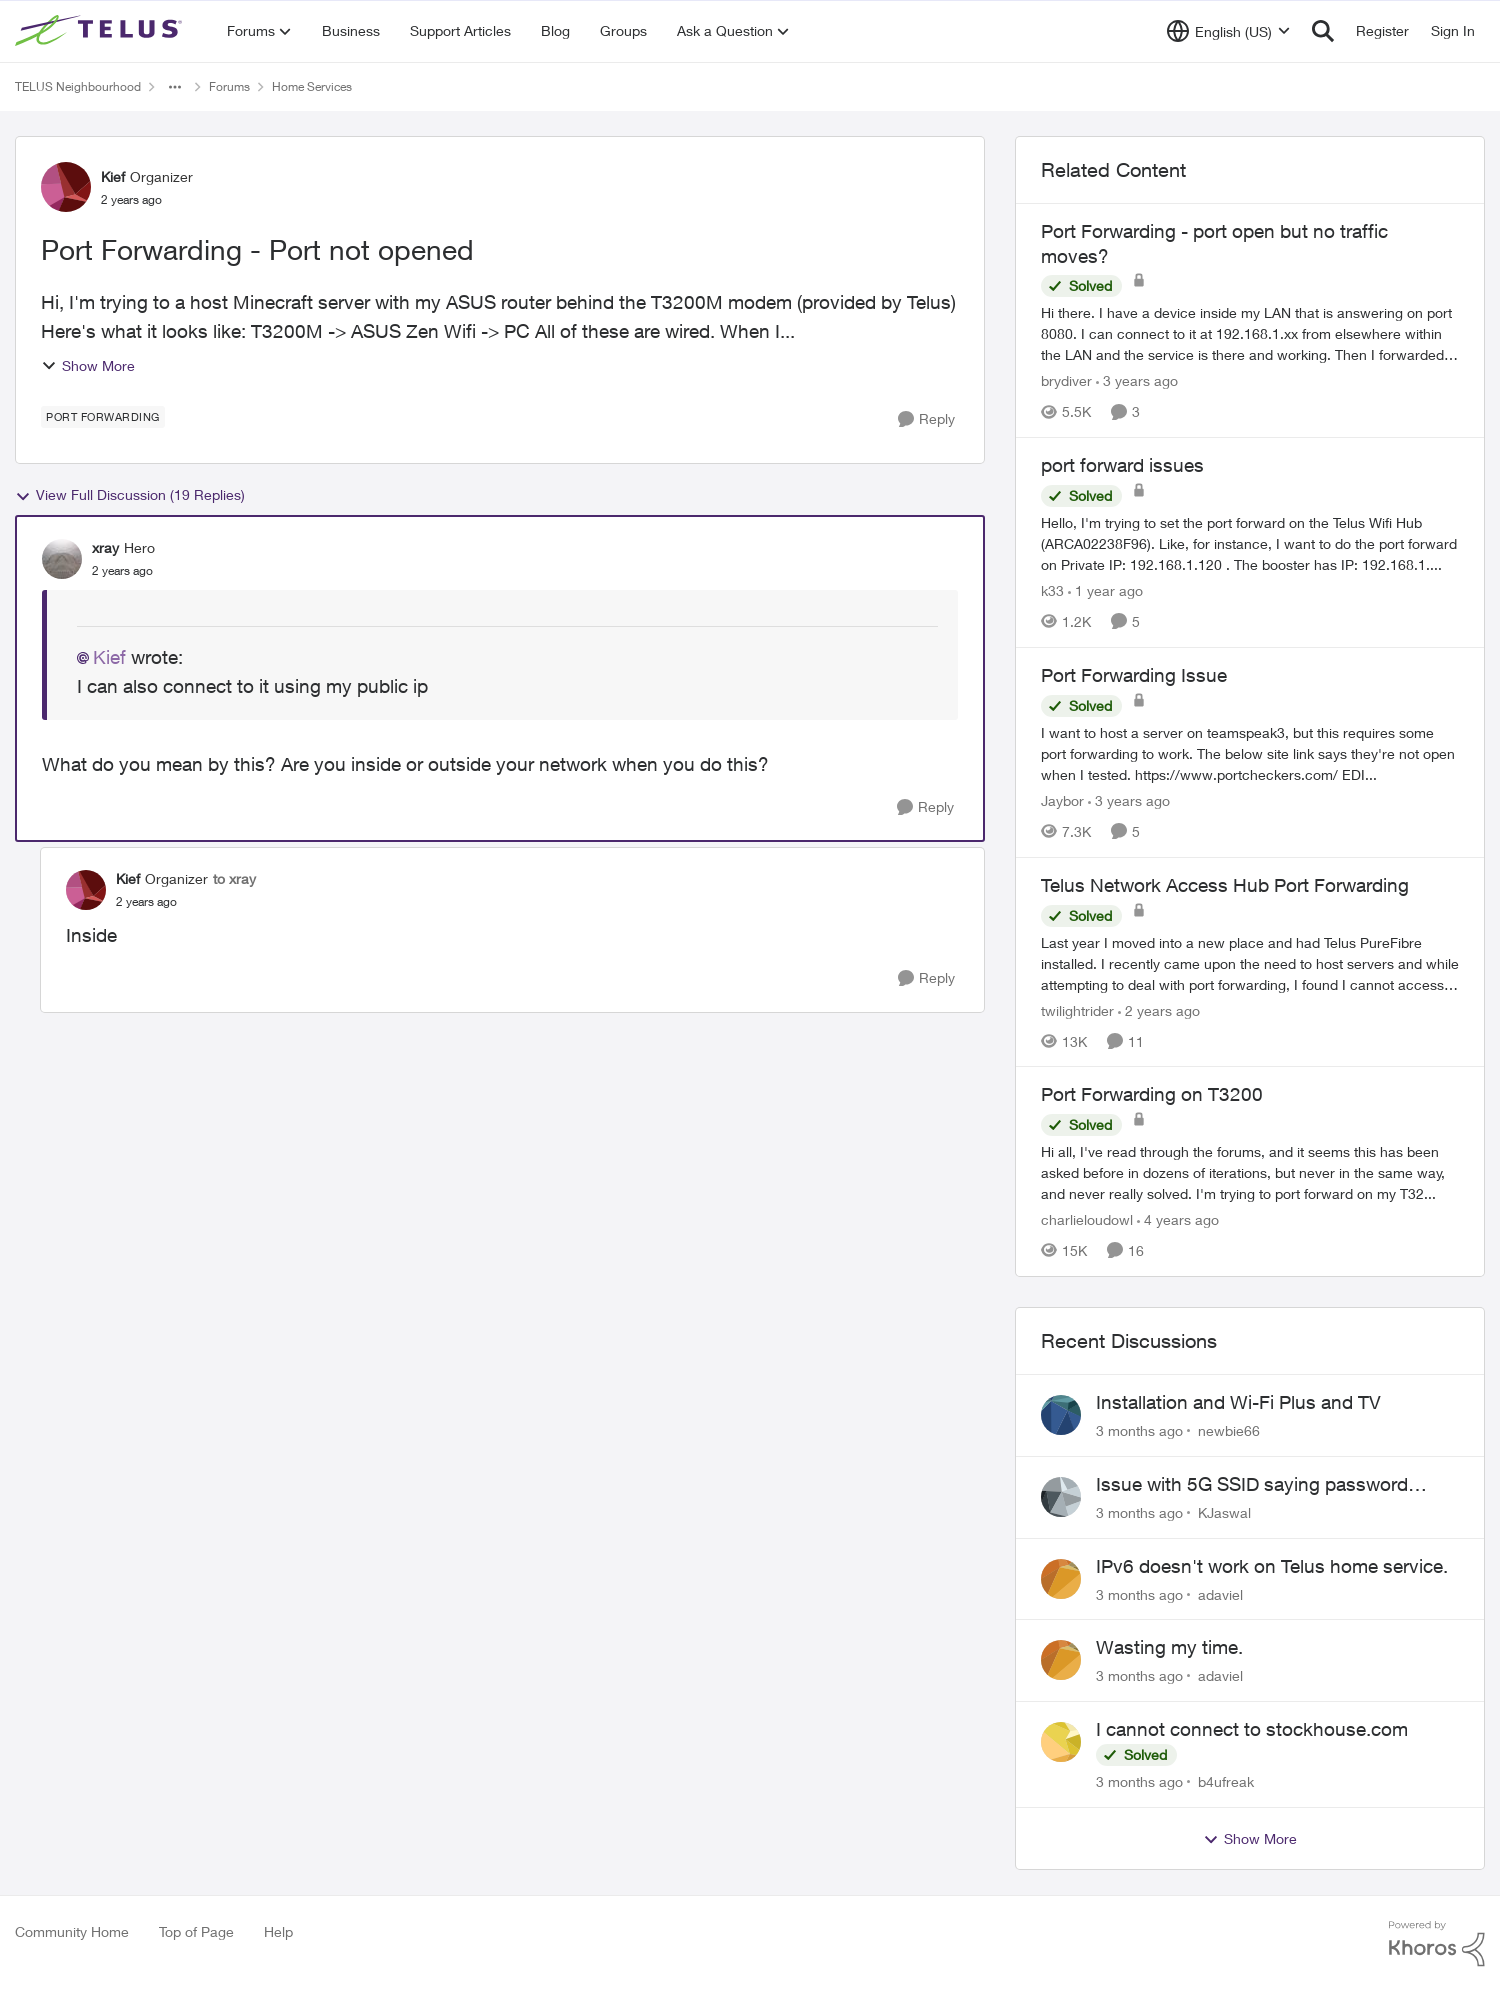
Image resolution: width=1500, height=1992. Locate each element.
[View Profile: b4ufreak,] (1061, 1742)
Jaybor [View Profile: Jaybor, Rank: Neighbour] (1062, 800)
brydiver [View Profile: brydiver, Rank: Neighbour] (1066, 380)
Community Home (72, 1931)
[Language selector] (1228, 31)
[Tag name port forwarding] (103, 417)
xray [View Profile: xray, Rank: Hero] (105, 547)
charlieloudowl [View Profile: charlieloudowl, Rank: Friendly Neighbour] (1087, 1219)
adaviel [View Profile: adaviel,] (1220, 1593)
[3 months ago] (1139, 1430)
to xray (234, 878)
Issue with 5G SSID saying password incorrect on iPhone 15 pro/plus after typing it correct (1252, 1485)
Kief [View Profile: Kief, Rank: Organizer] (113, 176)
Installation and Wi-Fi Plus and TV (1238, 1402)
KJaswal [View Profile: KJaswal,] (1224, 1512)
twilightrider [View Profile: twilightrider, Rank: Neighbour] (1077, 1009)
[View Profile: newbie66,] (1061, 1415)
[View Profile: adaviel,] (1061, 1579)
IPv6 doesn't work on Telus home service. (1272, 1566)
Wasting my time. (1169, 1647)
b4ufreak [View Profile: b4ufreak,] (1226, 1781)
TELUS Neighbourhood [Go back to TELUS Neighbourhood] (78, 86)
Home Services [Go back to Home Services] (312, 86)
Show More (88, 365)
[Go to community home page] (101, 31)
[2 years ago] (1159, 1009)
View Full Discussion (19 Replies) (130, 495)
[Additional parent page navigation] (175, 87)
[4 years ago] (1178, 1219)
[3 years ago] (1137, 380)
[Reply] (926, 419)
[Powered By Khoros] (1437, 1944)
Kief (109, 657)
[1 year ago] (1105, 590)
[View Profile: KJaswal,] (1061, 1497)
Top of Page (196, 1931)
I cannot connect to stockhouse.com (1252, 1729)
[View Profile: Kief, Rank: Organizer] (66, 187)
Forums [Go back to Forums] (229, 86)
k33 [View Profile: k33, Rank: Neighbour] (1052, 590)
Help (278, 1931)
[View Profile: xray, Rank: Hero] (62, 559)
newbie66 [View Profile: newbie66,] (1229, 1430)
